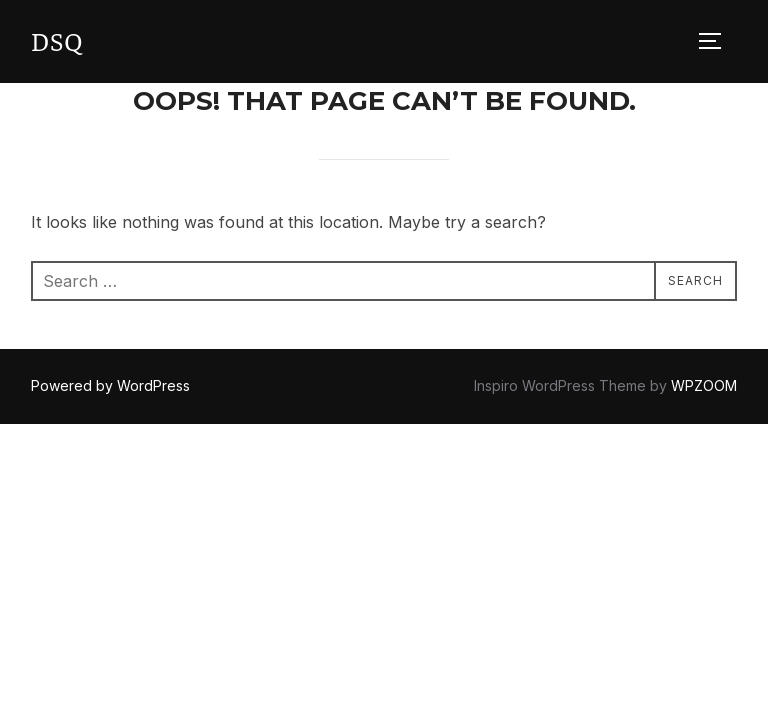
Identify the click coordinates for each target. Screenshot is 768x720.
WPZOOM (704, 385)
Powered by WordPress (110, 385)
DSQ (57, 40)
